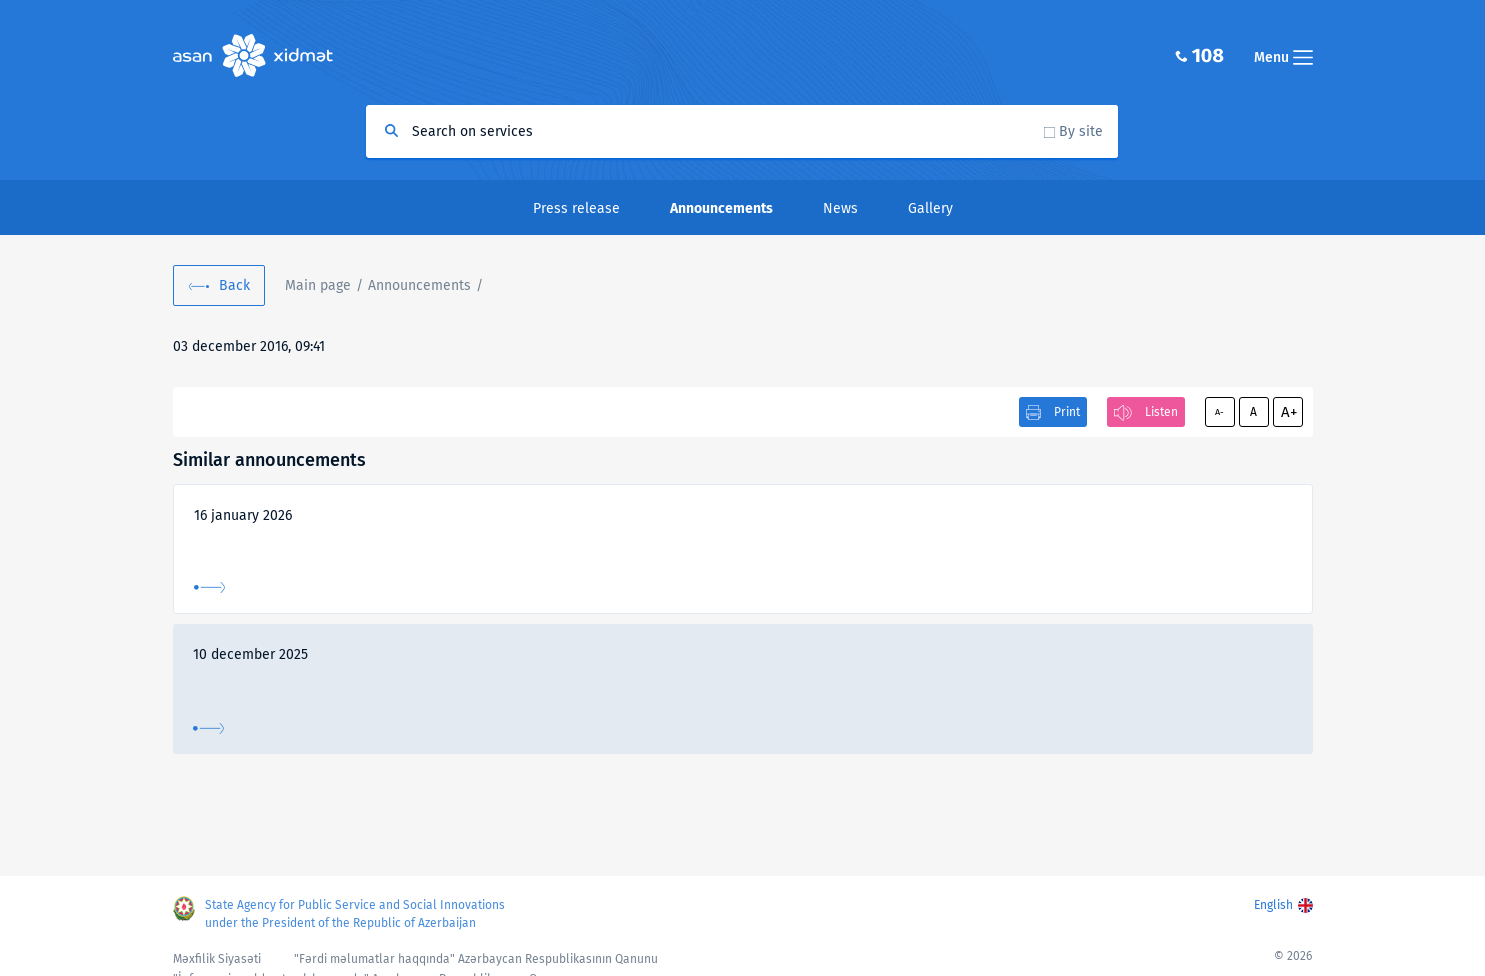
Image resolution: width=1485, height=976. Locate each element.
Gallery (930, 208)
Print (1067, 412)
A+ (1289, 412)
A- (1219, 412)
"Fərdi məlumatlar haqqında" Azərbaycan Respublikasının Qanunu (476, 959)
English (1273, 905)
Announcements (419, 285)
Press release (576, 208)
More (209, 587)
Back (234, 285)
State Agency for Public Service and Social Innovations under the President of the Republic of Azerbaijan (355, 914)
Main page (318, 285)
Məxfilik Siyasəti (217, 959)
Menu (1283, 57)
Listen (1161, 412)
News (840, 208)
